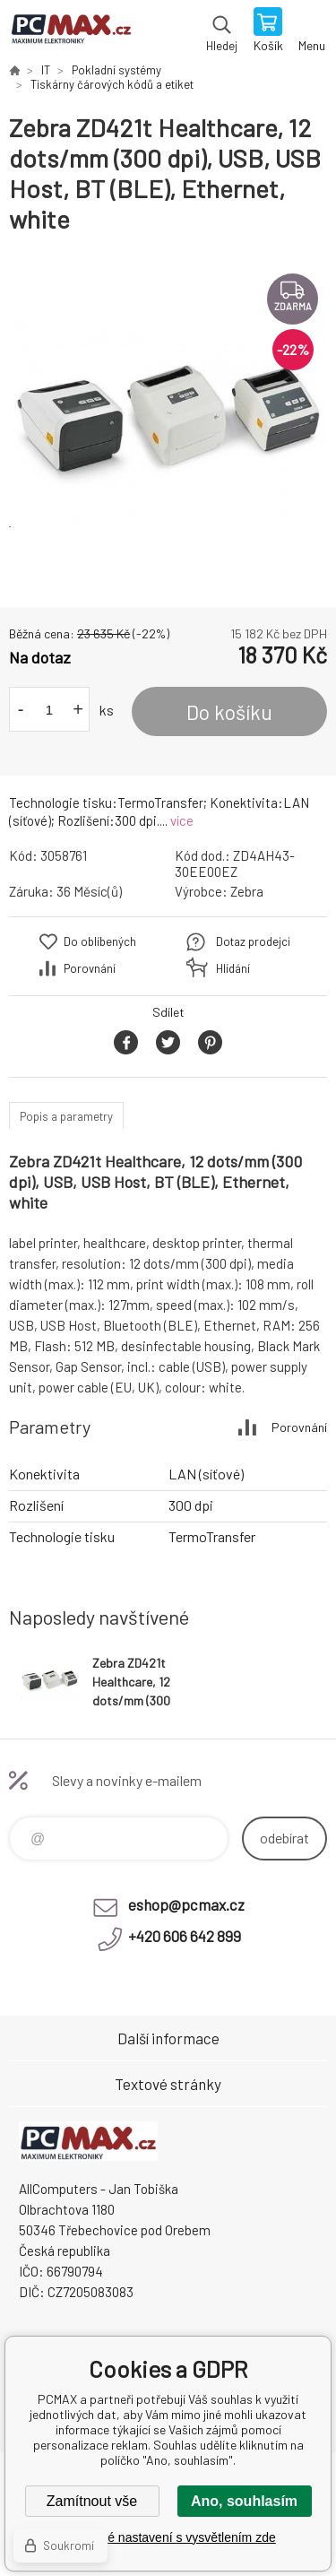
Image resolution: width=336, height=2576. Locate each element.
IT (45, 70)
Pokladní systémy (116, 70)
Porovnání (90, 968)
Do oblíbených (100, 941)
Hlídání (233, 968)
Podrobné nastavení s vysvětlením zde (167, 2537)
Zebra (246, 891)
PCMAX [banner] (70, 31)
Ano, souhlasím (244, 2501)
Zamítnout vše (92, 2501)
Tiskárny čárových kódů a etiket (112, 84)
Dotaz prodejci (253, 941)
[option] (168, 421)
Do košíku (229, 711)
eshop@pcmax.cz (186, 1904)
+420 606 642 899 (184, 1936)
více (182, 820)
